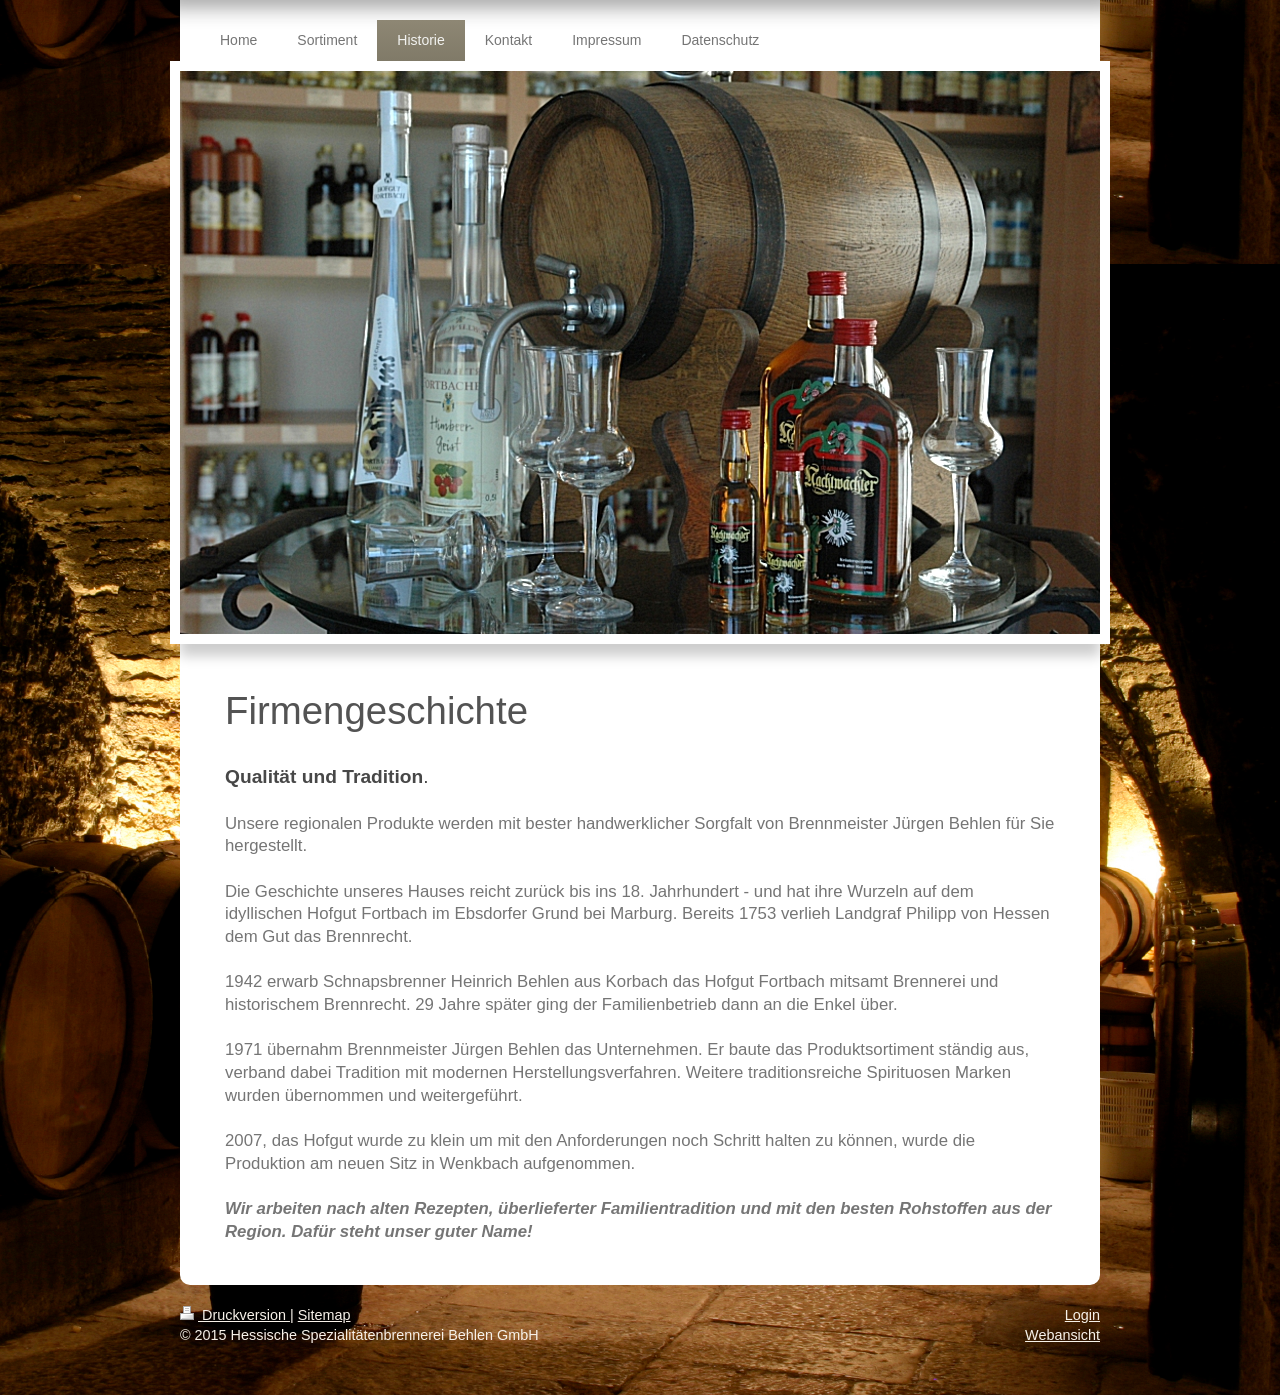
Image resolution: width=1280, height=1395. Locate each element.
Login (1082, 1315)
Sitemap (324, 1315)
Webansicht (1062, 1335)
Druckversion (235, 1315)
